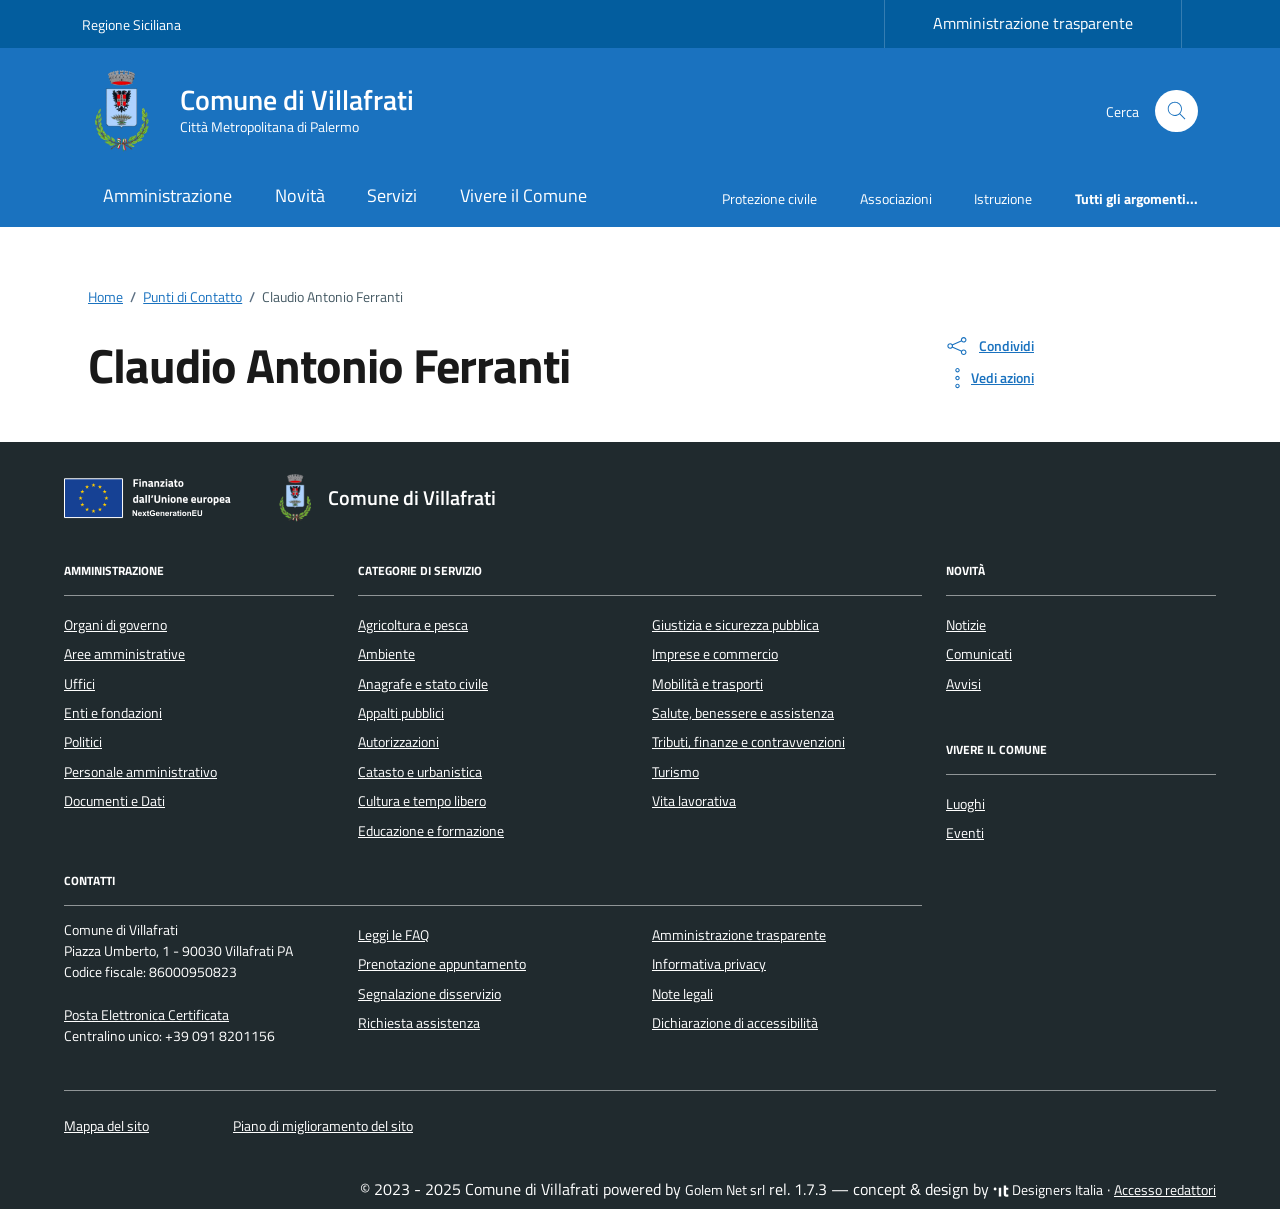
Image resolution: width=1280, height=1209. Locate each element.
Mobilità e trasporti (707, 684)
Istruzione (1003, 198)
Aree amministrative (124, 654)
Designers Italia (1048, 1190)
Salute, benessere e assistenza (743, 713)
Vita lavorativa (694, 801)
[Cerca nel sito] (1176, 111)
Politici (83, 742)
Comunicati (979, 654)
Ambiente (386, 654)
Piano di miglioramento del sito (323, 1126)
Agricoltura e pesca (413, 625)
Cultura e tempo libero (422, 801)
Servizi (392, 195)
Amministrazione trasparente (1033, 23)
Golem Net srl (725, 1190)
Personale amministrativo (140, 772)
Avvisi (963, 684)
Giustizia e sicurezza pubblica (735, 625)
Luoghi (965, 804)
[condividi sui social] (989, 346)
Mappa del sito (106, 1126)
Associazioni (896, 198)
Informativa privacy (709, 964)
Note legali (682, 994)
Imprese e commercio (715, 654)
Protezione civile (769, 198)
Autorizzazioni (398, 742)
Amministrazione (167, 195)
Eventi (965, 833)
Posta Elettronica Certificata (146, 1015)
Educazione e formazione (431, 831)
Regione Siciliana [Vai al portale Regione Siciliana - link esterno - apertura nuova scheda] (131, 24)
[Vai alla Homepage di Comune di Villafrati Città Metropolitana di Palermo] (260, 111)
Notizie (966, 625)
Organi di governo (115, 625)
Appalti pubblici (401, 713)
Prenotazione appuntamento (442, 964)
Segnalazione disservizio (429, 994)
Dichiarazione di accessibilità (735, 1023)
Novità (300, 195)
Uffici (79, 684)
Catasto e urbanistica (420, 772)
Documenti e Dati (114, 801)
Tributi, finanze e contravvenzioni (748, 742)
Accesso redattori (1165, 1190)
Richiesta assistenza (419, 1023)
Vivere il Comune (523, 195)
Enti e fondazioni (113, 713)
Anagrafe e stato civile (423, 684)
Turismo (675, 772)
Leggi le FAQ (393, 935)
